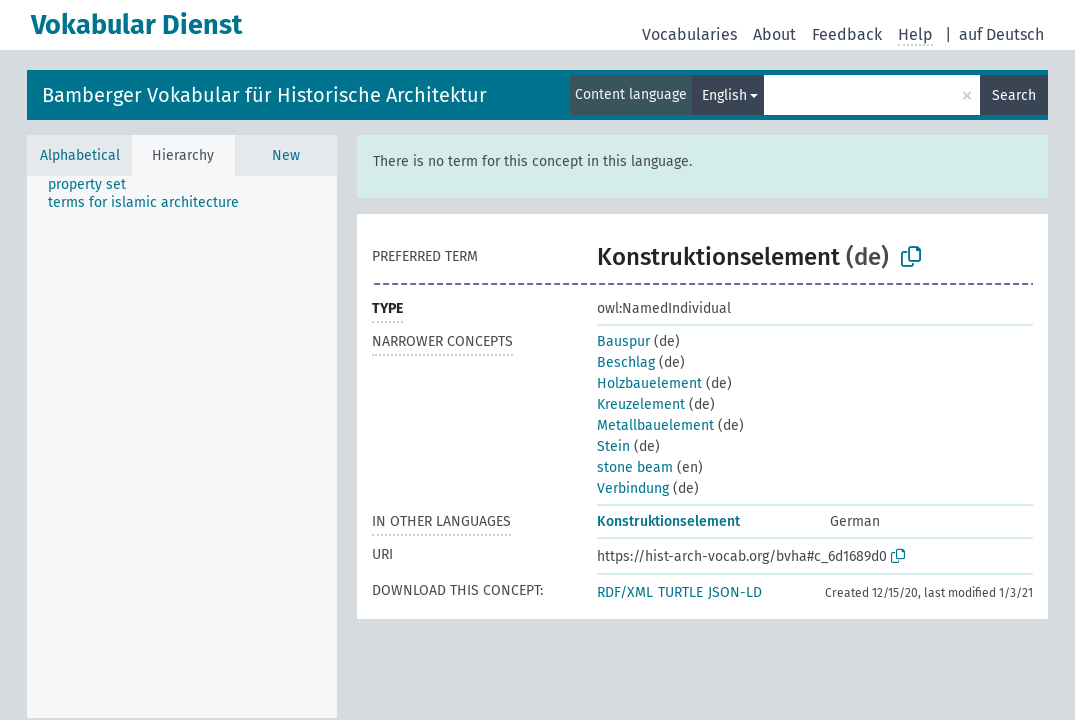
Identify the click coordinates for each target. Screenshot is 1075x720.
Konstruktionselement (668, 521)
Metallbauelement (655, 425)
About (774, 34)
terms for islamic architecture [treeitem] (143, 202)
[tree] (182, 447)
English (724, 95)
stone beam (635, 467)
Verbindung (633, 488)
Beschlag (626, 362)
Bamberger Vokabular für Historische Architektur (264, 95)
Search (1014, 95)
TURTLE (680, 592)
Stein (613, 446)
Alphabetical (80, 155)
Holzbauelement (649, 383)
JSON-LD (735, 592)
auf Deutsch (1001, 34)
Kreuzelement (641, 404)
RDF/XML (625, 592)
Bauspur (623, 341)
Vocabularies (689, 34)
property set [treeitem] (87, 184)
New (286, 155)
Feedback (847, 34)
